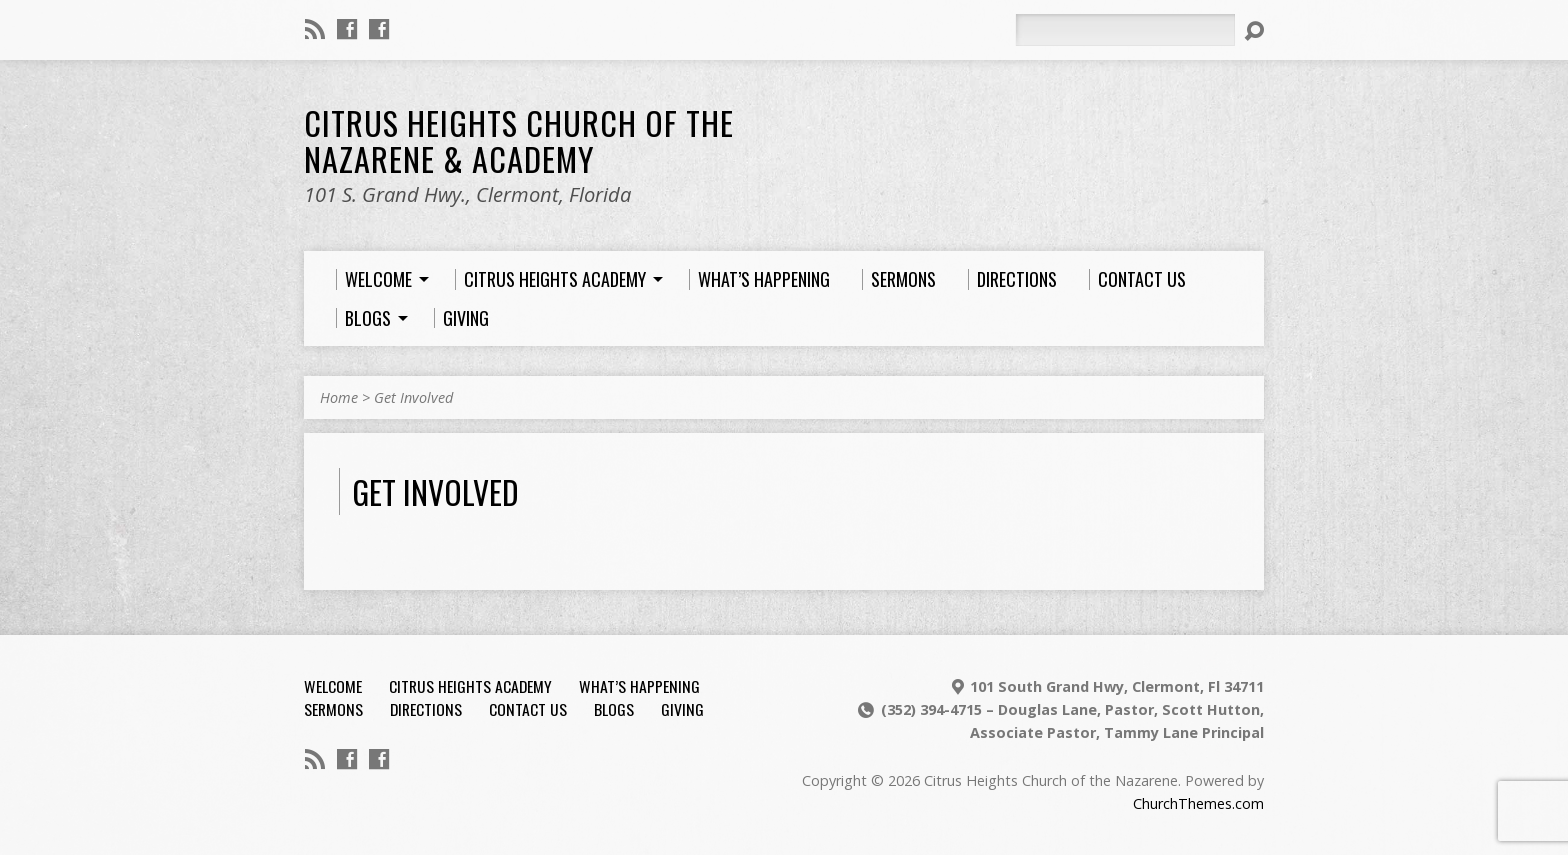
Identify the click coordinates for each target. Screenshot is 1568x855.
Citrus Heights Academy (470, 686)
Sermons (333, 709)
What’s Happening (639, 686)
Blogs (614, 709)
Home (339, 397)
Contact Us (528, 709)
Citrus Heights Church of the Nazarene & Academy (519, 140)
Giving (682, 709)
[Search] (1125, 30)
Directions (426, 709)
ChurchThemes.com (1198, 803)
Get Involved (413, 397)
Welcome (333, 686)
